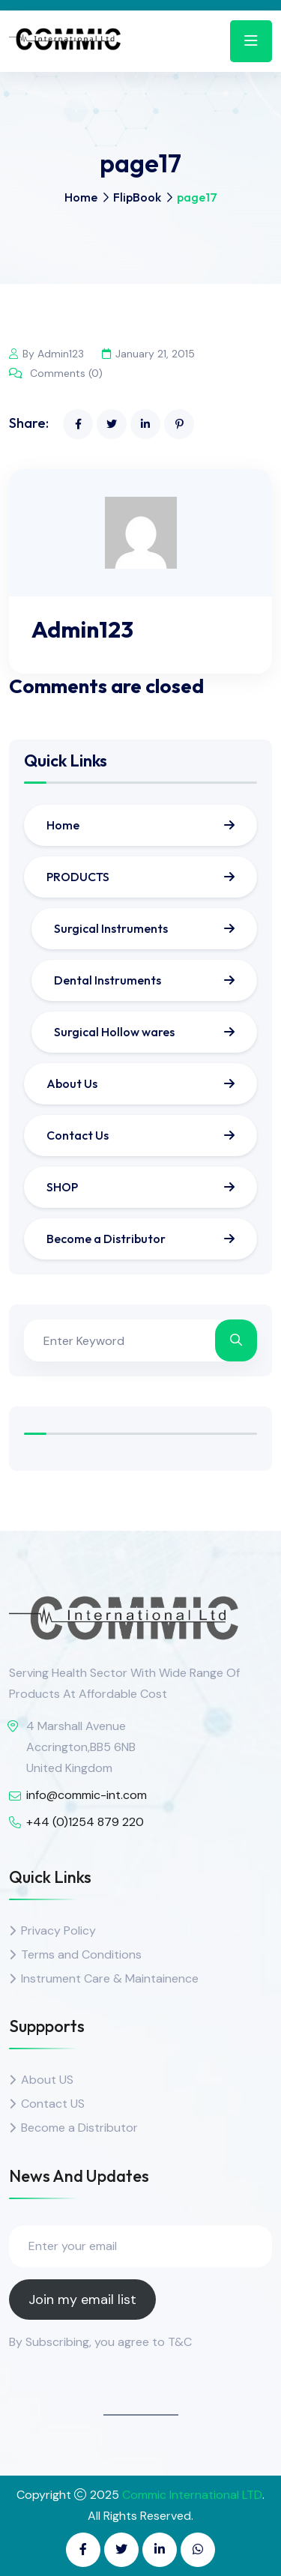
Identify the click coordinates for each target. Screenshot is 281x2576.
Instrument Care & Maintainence (110, 1978)
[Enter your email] (140, 2246)
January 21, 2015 (148, 353)
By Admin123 (46, 353)
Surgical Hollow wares (114, 1031)
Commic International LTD (192, 2495)
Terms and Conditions (81, 1954)
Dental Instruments (107, 980)
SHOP (62, 1186)
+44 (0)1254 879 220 (85, 1822)
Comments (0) (56, 373)
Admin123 (82, 629)
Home (80, 197)
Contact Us (77, 1135)
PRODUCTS (77, 876)
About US (47, 2079)
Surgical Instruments (111, 928)
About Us (71, 1083)
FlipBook (137, 197)
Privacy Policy (58, 1930)
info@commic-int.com (86, 1795)
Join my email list (82, 2300)
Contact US (53, 2103)
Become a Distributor (106, 1238)
